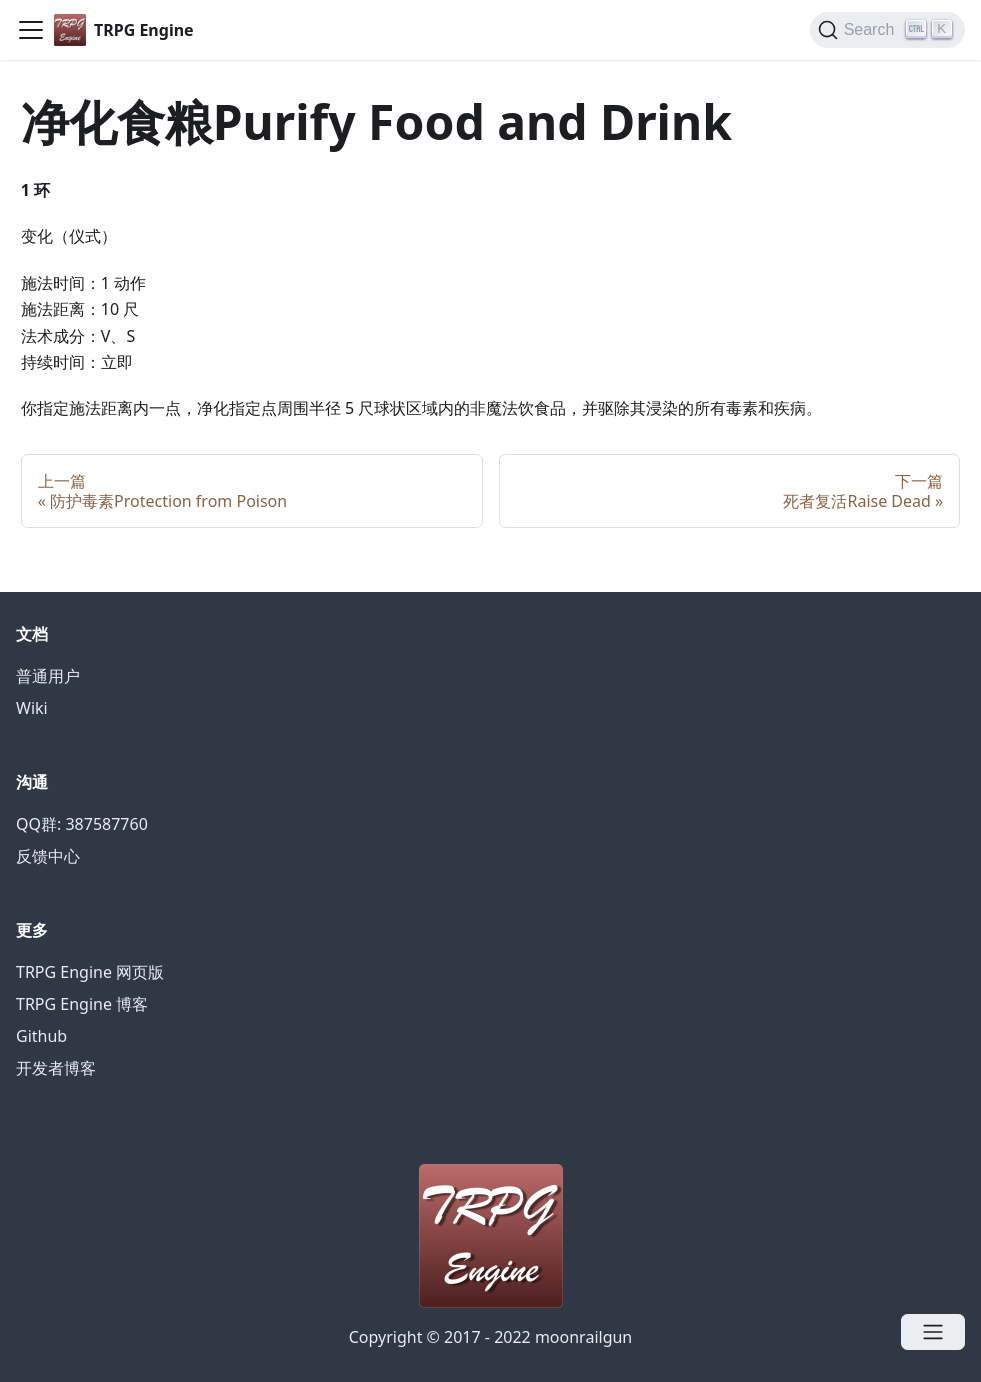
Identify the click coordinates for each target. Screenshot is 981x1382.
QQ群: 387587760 (82, 824)
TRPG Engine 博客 (82, 1004)
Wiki (32, 708)
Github (41, 1036)
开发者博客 (56, 1068)
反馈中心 (48, 856)
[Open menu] (933, 1332)
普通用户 (48, 676)
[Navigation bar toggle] (31, 30)
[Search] (887, 30)
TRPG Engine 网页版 (90, 972)
